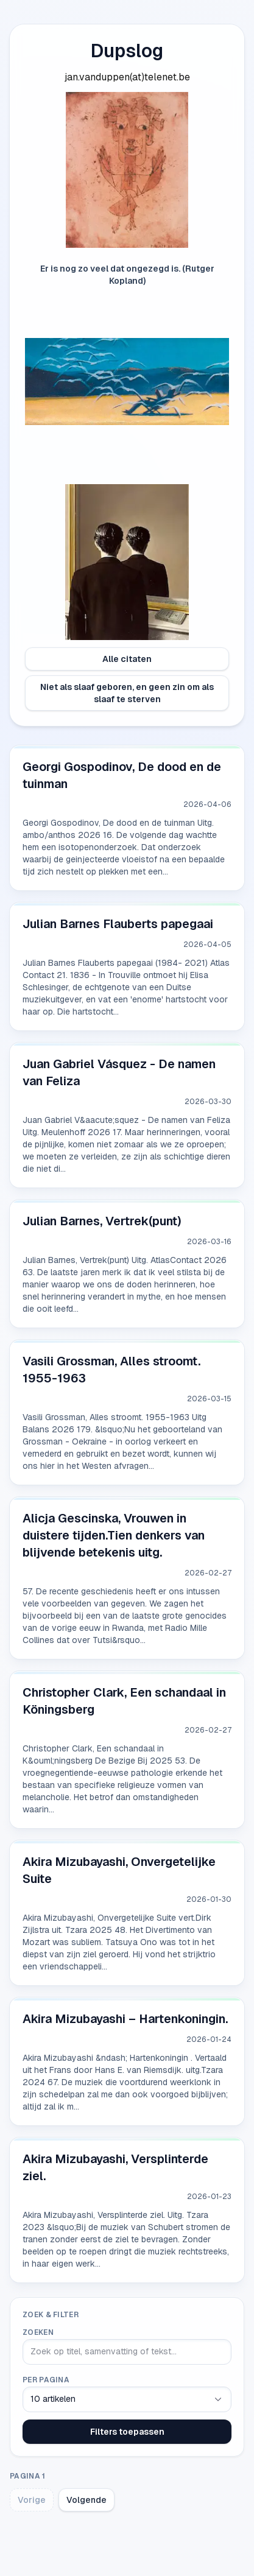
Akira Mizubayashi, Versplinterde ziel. (115, 2167)
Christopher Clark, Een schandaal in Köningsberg (124, 1700)
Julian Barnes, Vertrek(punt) (102, 1221)
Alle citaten (127, 658)
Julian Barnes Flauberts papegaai (118, 924)
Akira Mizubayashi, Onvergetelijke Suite (119, 1870)
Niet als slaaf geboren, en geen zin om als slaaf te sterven (127, 693)
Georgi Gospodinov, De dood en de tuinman (122, 775)
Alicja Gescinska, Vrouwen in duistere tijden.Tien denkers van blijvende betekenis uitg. (114, 1535)
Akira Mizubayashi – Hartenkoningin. (125, 2019)
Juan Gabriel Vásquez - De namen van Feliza (119, 1072)
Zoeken (38, 2332)
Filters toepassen (127, 2431)
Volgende (86, 2499)
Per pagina (46, 2380)
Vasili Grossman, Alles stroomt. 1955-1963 (111, 1369)
